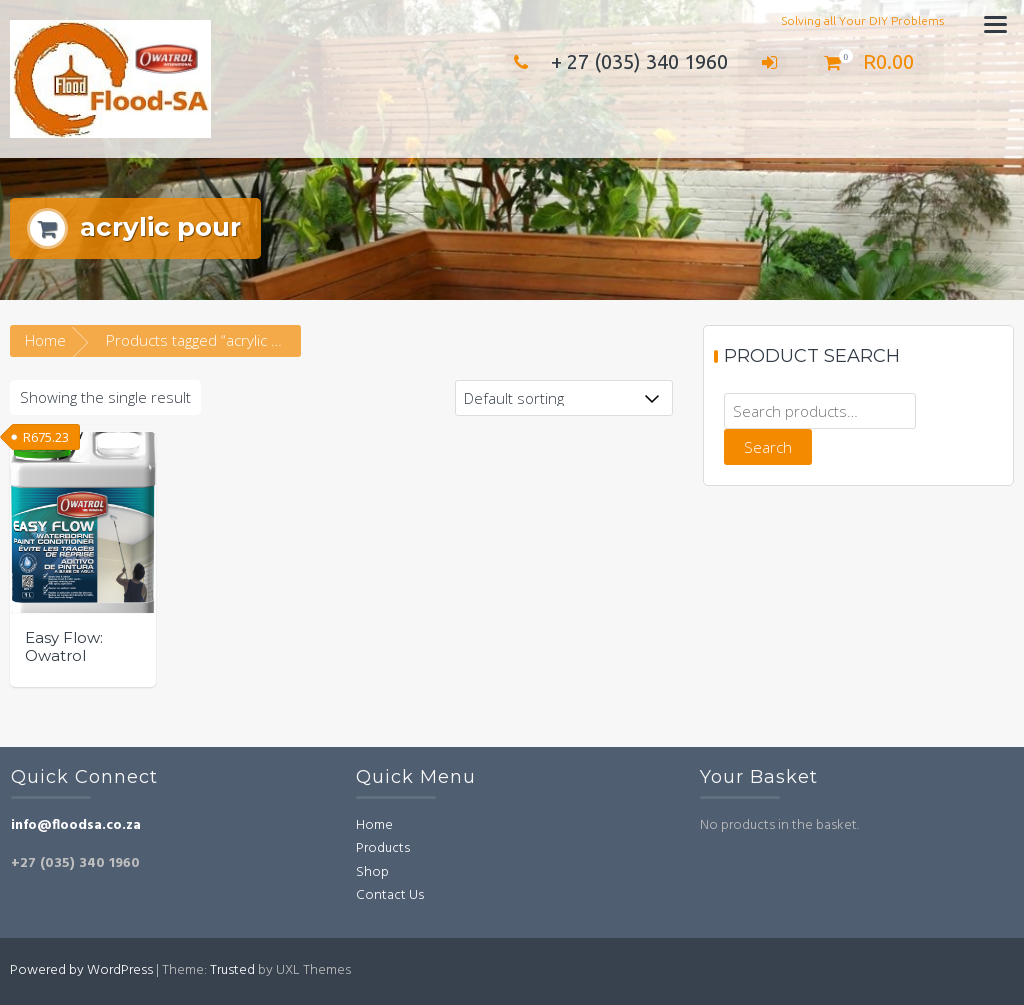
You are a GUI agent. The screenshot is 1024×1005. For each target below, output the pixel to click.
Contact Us (390, 895)
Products (383, 848)
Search (768, 447)
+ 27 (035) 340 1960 (616, 61)
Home (45, 340)
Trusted (232, 970)
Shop (372, 872)
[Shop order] (564, 398)
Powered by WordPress (81, 970)
